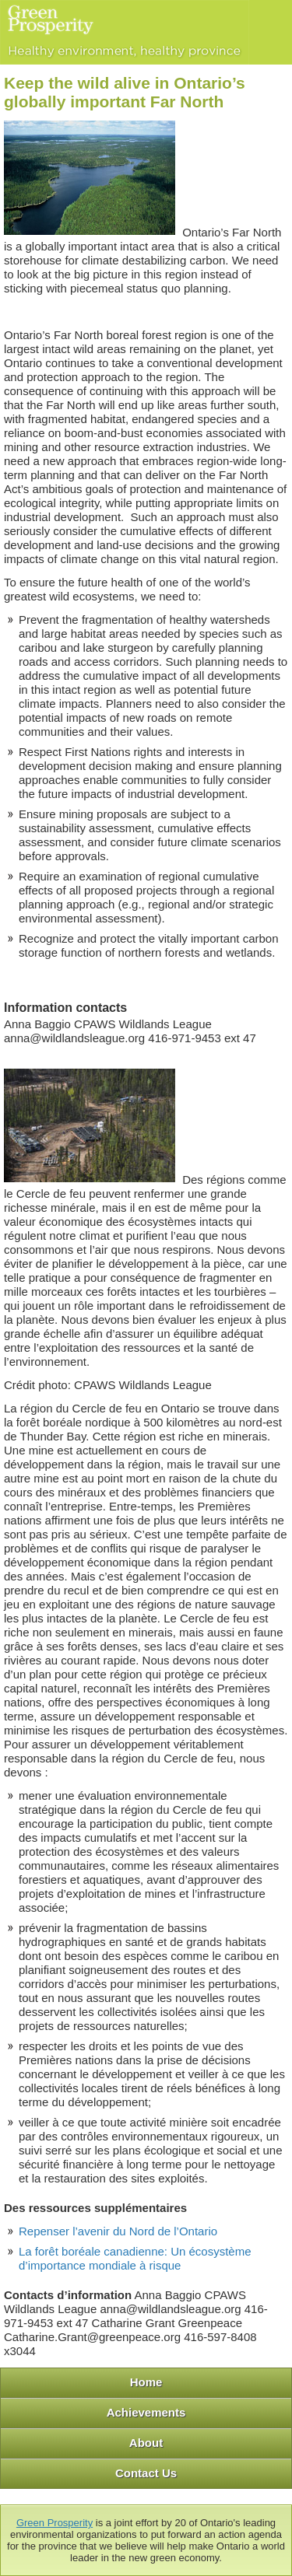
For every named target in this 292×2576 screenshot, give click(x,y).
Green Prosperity (54, 2523)
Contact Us (146, 2473)
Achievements (146, 2412)
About (146, 2442)
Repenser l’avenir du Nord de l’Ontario (118, 2231)
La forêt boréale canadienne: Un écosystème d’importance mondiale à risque (135, 2258)
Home (146, 2382)
